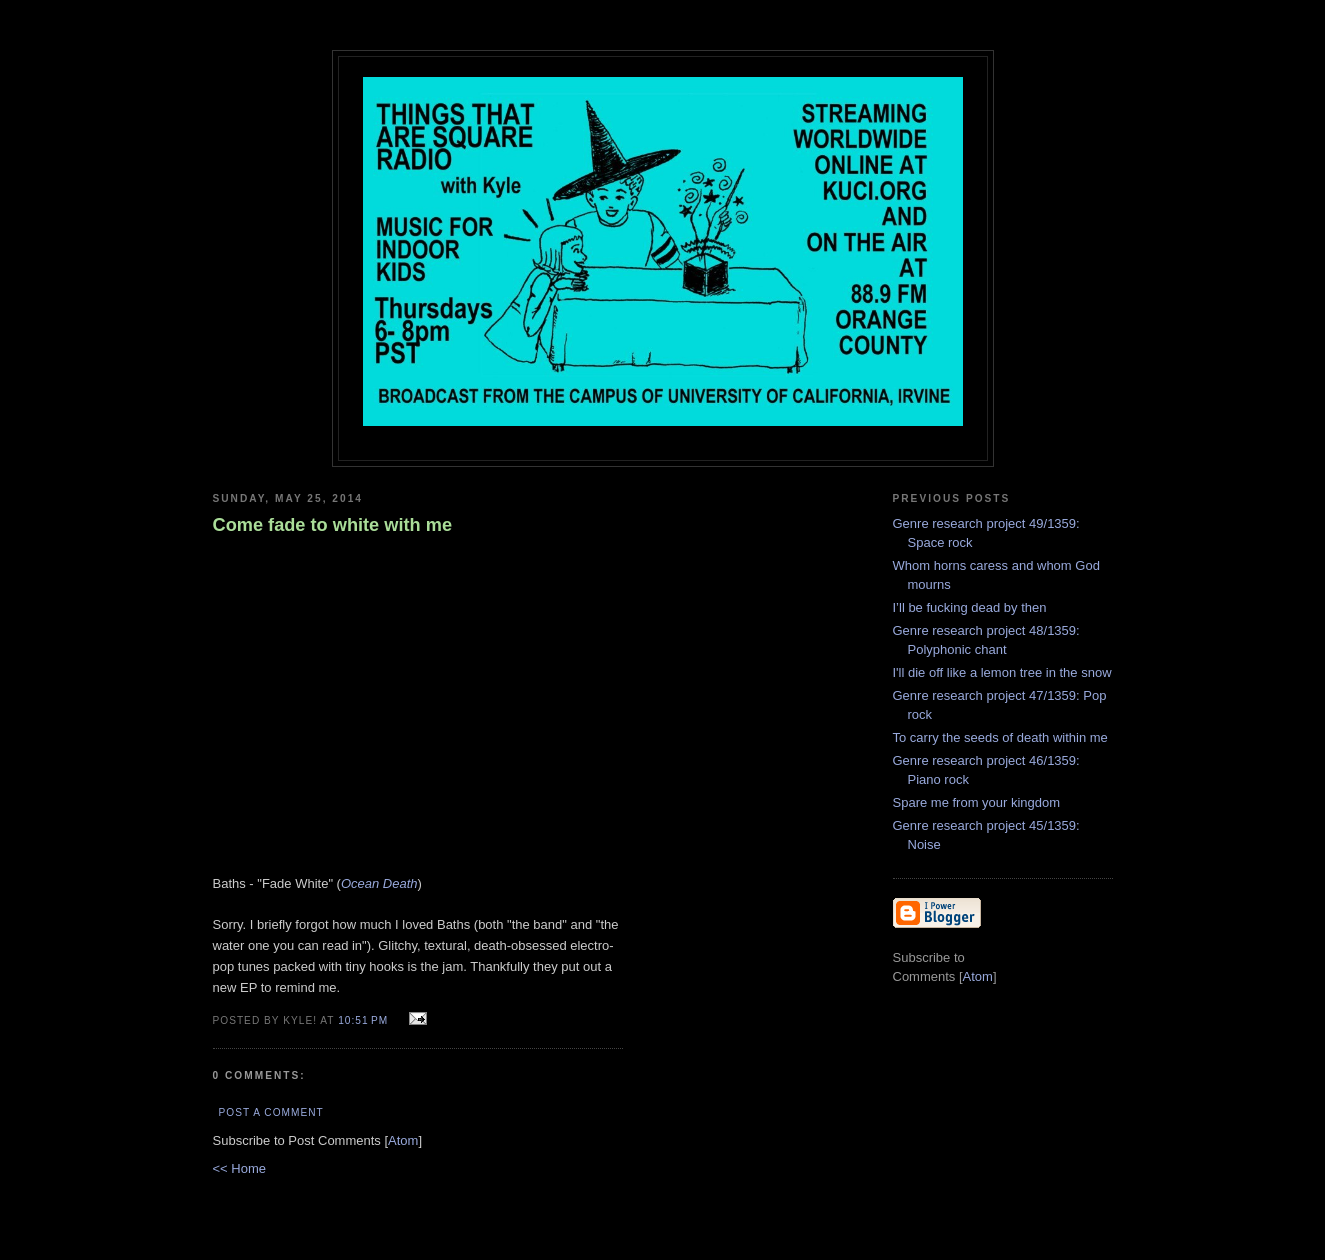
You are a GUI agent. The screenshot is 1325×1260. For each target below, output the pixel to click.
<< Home (239, 1168)
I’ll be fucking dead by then (970, 607)
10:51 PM (365, 1020)
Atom (403, 1140)
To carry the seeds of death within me (1000, 737)
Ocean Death (379, 883)
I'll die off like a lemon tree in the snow (1002, 672)
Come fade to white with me (333, 525)
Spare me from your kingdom (977, 802)
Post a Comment (271, 1112)
